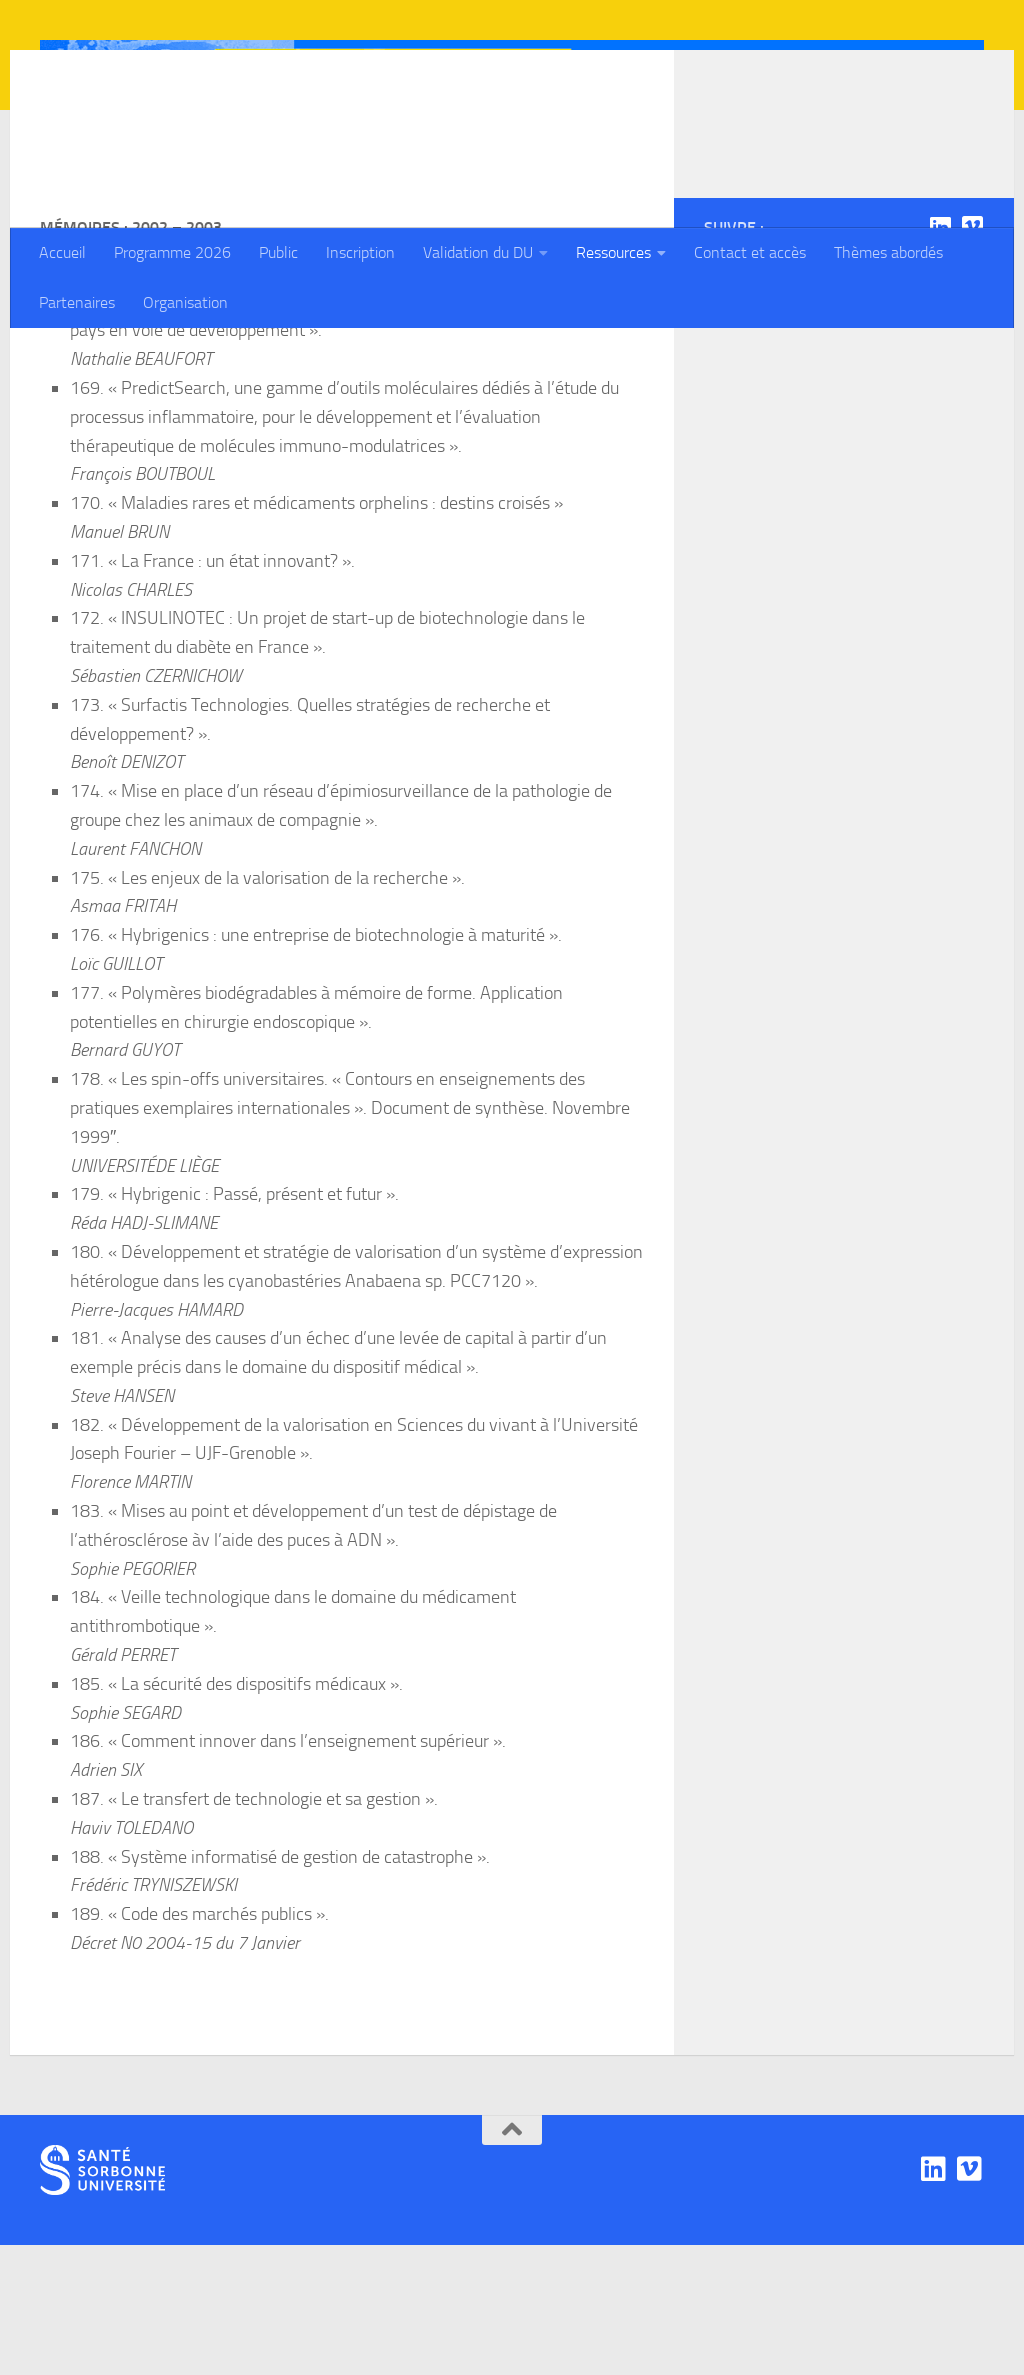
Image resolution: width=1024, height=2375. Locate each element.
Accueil (62, 252)
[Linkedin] (940, 357)
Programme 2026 (172, 252)
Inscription (360, 252)
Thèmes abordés (888, 252)
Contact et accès (750, 252)
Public (278, 252)
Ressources (613, 252)
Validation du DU (478, 252)
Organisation (185, 302)
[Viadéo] (972, 357)
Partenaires (77, 302)
